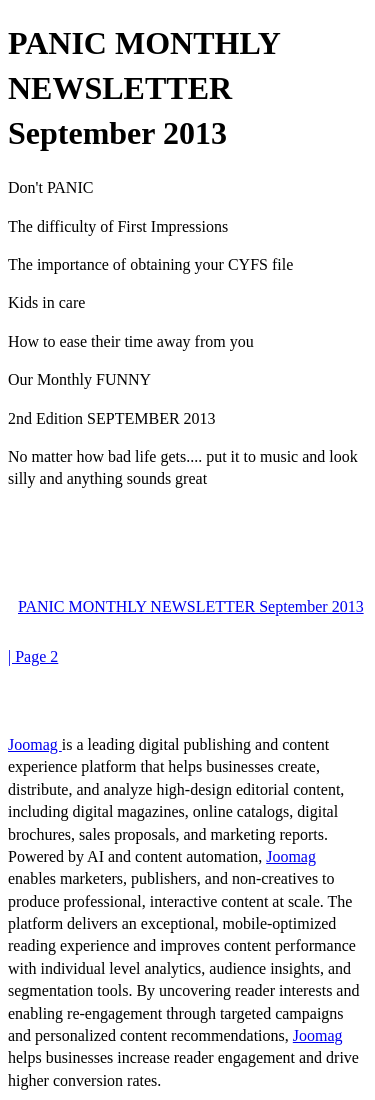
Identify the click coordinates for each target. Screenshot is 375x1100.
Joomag (35, 744)
